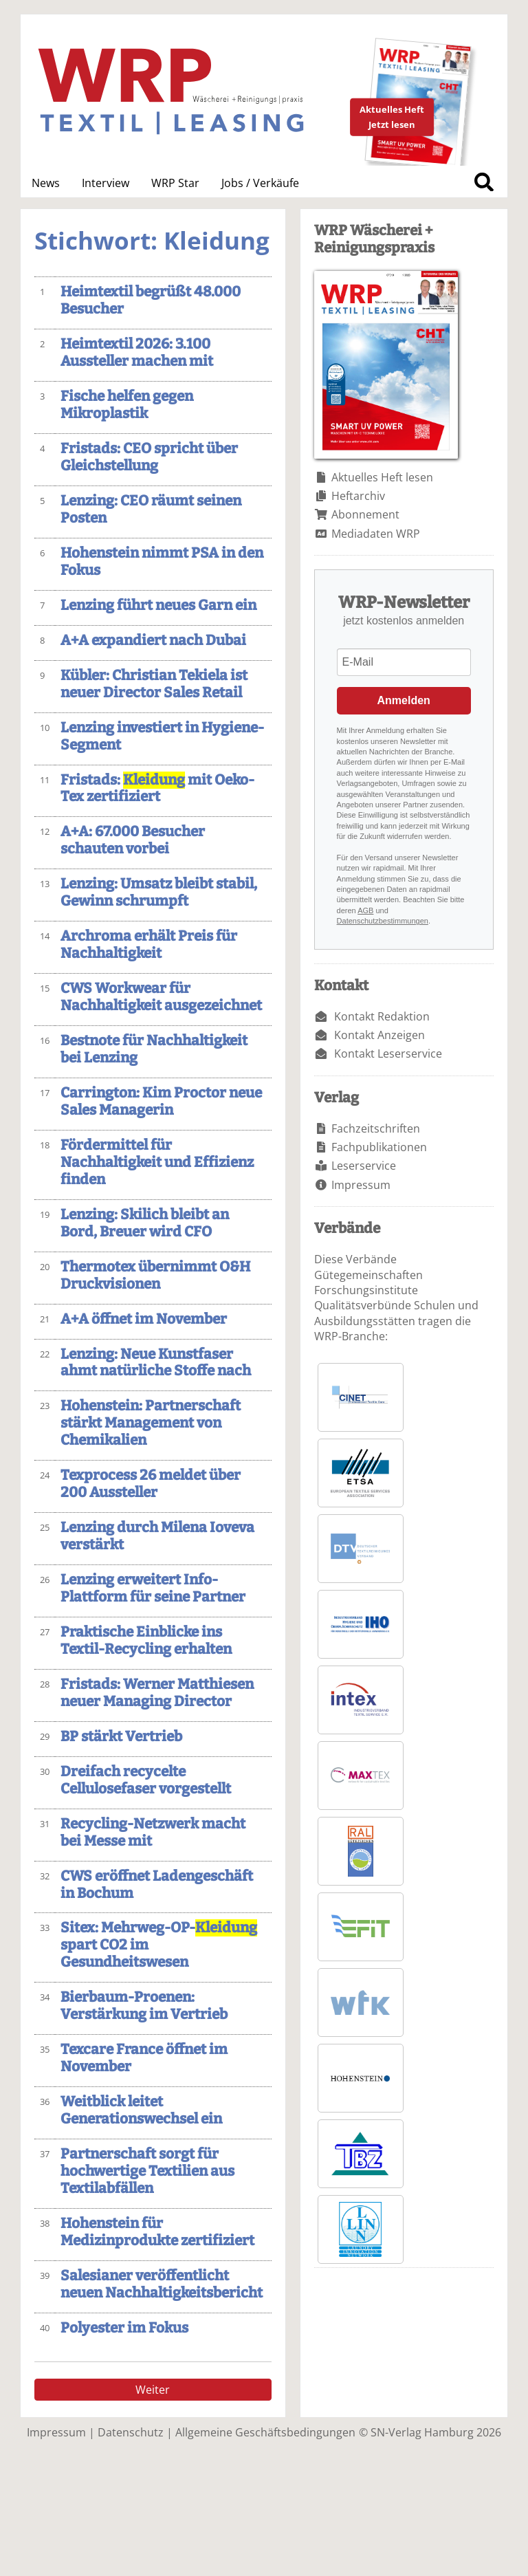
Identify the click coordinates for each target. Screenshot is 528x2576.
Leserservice (363, 1165)
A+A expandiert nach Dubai (153, 640)
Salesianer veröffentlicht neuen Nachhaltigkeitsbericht (161, 2284)
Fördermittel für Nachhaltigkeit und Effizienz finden (157, 1162)
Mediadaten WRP (375, 533)
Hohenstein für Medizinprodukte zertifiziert (157, 2232)
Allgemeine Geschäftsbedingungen (265, 2432)
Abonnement (365, 514)
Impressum (360, 1184)
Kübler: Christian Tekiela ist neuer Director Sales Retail (154, 684)
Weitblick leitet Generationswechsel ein (141, 2110)
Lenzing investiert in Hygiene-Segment (162, 736)
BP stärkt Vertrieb (121, 1736)
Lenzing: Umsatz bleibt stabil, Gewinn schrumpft (158, 892)
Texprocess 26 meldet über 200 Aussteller (150, 1484)
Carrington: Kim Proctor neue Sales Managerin (161, 1101)
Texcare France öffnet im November (144, 2058)
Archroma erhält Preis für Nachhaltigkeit (148, 945)
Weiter (152, 2389)
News (46, 182)
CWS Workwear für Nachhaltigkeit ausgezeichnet (161, 997)
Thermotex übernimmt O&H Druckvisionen (155, 1275)
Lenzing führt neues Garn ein (158, 605)
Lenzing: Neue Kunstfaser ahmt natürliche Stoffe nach (155, 1363)
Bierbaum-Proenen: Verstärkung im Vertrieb (144, 2006)
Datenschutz (131, 2432)
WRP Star (175, 182)
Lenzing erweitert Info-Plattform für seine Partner (152, 1588)
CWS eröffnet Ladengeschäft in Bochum (156, 1885)
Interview (105, 182)
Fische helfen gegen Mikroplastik (126, 405)
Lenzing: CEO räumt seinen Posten (150, 509)
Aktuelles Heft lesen (382, 477)
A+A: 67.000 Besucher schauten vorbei (132, 840)
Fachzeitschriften (375, 1128)
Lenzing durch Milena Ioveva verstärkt (157, 1536)
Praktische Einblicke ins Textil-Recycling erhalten (146, 1641)
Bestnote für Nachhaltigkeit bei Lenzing (154, 1049)
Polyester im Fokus (124, 2328)
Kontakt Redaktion (382, 1016)
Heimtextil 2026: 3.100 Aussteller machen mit (136, 353)
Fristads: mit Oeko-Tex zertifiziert (157, 789)
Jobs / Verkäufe (260, 182)
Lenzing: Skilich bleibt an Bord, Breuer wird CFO (144, 1223)
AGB (365, 910)
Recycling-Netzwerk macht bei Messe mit (152, 1832)
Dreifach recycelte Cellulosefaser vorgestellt (145, 1780)
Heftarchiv (358, 495)
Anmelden (403, 700)
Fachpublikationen (379, 1147)
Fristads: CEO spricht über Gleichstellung (149, 457)
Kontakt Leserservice (388, 1053)
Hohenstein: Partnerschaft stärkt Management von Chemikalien (150, 1423)
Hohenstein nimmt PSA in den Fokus (161, 562)
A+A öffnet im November (143, 1319)
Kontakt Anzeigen (379, 1035)
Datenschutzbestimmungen (382, 921)
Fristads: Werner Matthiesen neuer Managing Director (157, 1693)
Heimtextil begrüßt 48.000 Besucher (150, 300)
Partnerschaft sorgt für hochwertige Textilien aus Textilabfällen (147, 2171)
